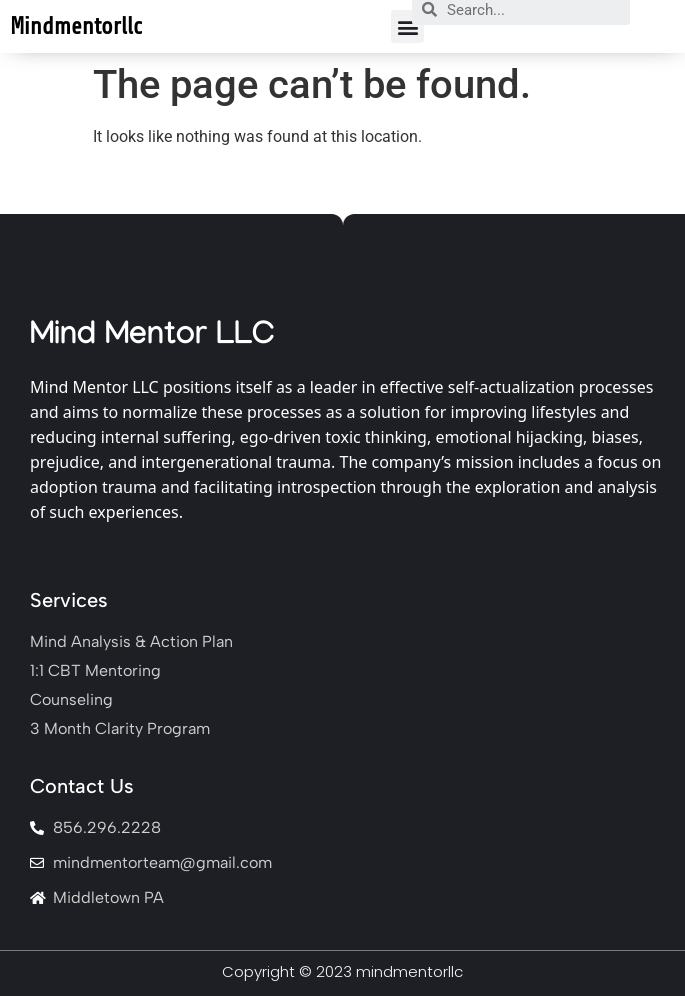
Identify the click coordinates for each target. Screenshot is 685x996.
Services (69, 600)
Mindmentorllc (76, 26)
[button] (407, 26)
